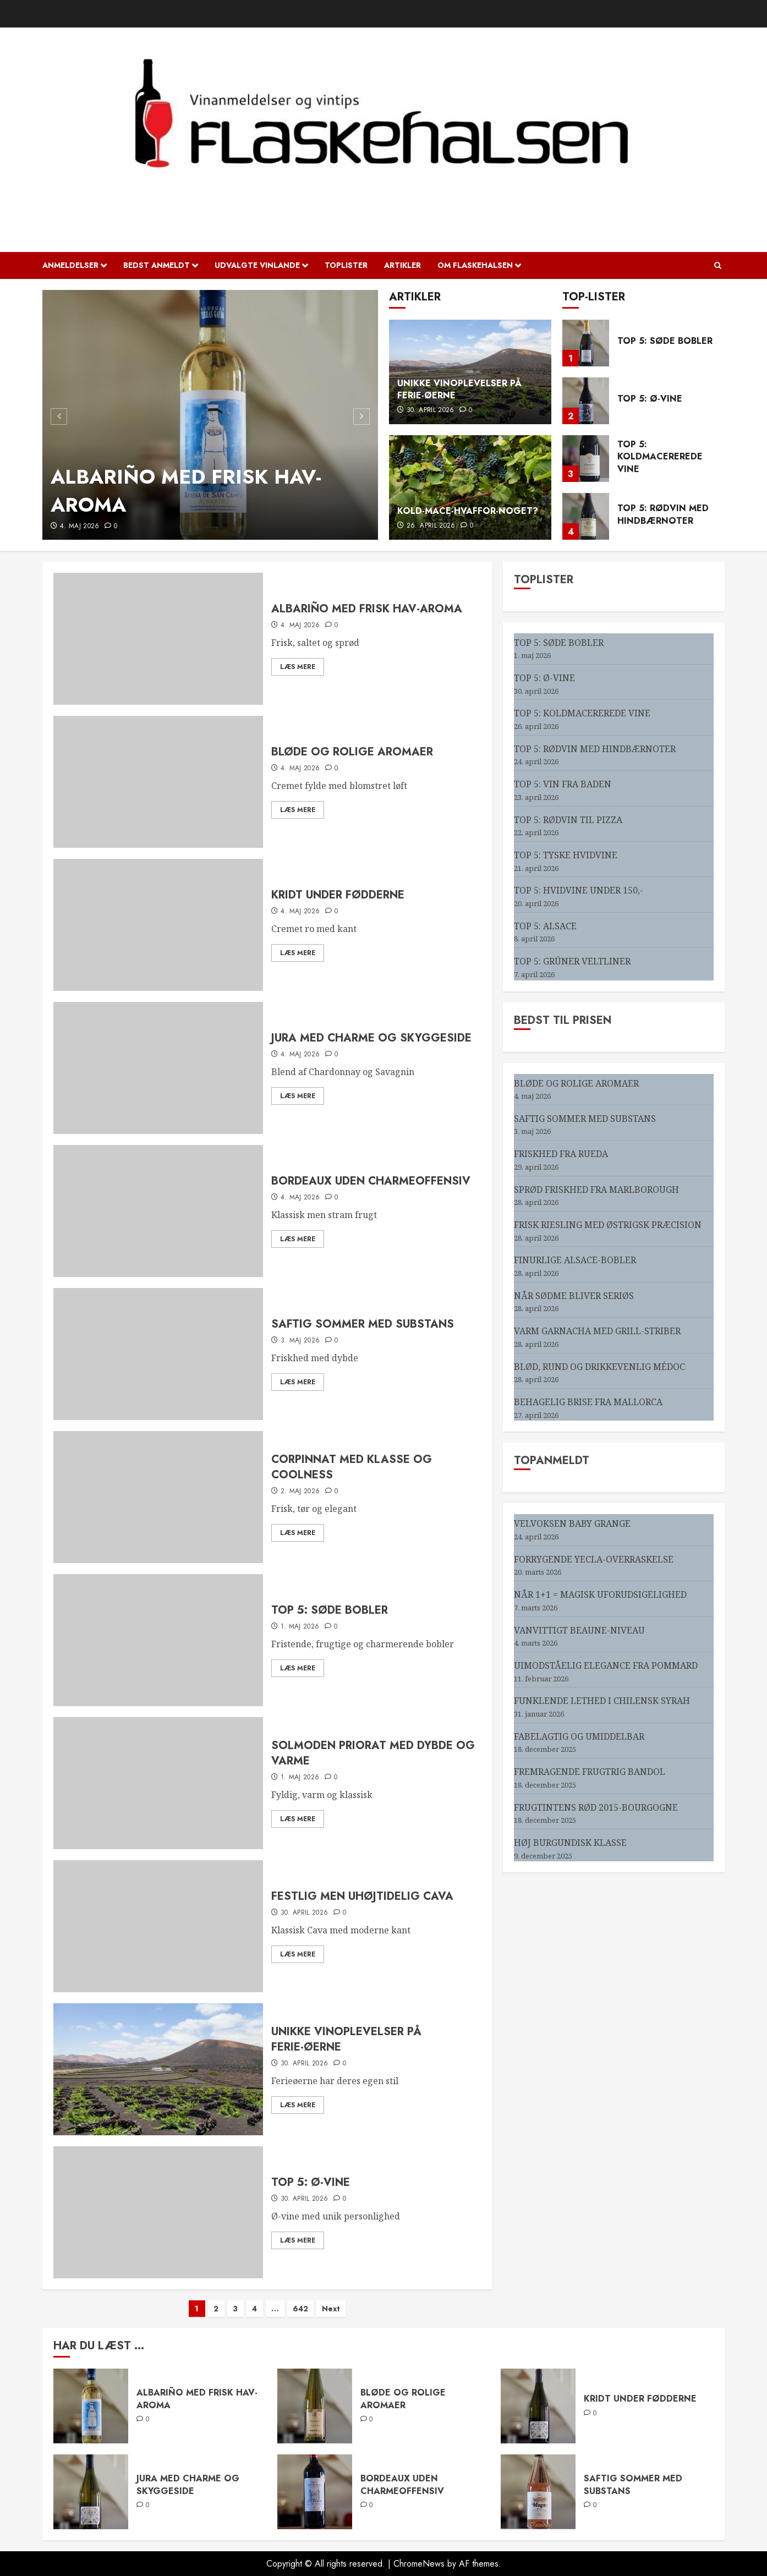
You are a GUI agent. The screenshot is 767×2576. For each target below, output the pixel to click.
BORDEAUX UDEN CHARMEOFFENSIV (370, 1181)
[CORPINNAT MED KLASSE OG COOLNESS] (158, 1497)
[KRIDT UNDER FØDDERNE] (158, 925)
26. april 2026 (431, 526)
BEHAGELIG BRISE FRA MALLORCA (588, 1402)
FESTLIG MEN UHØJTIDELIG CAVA (362, 1896)
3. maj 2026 (300, 1340)
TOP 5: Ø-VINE (649, 398)
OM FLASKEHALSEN (475, 265)
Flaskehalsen (383, 201)
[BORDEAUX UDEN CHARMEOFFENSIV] (158, 1211)
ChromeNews (419, 2563)
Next (331, 2308)
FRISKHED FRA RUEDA (561, 1154)
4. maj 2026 (80, 526)
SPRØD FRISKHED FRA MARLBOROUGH (596, 1189)
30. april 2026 (430, 410)
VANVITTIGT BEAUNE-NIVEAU (579, 1630)
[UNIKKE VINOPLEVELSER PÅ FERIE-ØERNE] (158, 2069)
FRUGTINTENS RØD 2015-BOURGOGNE (596, 1807)
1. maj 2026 (300, 1627)
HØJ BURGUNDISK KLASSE (570, 1843)
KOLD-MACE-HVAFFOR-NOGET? (467, 511)
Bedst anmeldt (156, 265)
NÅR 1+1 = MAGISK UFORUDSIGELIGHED (600, 1594)
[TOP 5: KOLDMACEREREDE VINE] (585, 458)
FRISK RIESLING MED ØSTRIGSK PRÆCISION (608, 1225)
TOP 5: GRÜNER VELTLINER (572, 961)
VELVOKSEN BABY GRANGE (572, 1523)
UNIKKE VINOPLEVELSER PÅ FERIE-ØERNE (459, 389)
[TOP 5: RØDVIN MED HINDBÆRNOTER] (585, 516)
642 (300, 2308)
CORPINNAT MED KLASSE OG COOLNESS (351, 1467)
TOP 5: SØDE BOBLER (665, 341)
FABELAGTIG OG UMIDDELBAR (579, 1736)
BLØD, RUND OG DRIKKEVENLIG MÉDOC (599, 1367)
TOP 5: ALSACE (545, 926)
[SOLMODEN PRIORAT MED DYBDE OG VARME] (158, 1783)
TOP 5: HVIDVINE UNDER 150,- (578, 890)
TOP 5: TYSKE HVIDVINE (565, 855)
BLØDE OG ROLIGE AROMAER (352, 752)
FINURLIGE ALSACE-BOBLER (575, 1260)
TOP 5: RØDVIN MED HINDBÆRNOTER (663, 514)
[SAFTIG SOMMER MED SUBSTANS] (158, 1354)
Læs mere (297, 667)
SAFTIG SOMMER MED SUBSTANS (362, 1324)
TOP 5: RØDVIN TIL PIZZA (568, 820)
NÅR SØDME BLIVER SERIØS (574, 1296)
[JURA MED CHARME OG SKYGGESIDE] (158, 1068)
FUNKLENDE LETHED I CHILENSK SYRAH (602, 1701)
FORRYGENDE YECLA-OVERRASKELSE (593, 1559)
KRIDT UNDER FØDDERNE (337, 895)
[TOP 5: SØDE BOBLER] (585, 343)
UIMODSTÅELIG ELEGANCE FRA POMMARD (606, 1665)
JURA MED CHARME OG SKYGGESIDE (371, 1038)
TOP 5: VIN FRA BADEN (562, 784)
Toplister (346, 265)
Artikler (402, 265)
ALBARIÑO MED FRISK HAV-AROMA (186, 490)
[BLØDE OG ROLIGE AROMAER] (158, 782)
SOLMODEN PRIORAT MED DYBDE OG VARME (373, 1753)
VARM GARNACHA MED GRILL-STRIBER (597, 1331)
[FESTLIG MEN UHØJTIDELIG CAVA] (158, 1926)
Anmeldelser (70, 265)
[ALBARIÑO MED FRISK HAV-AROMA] (210, 415)
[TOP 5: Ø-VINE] (585, 400)
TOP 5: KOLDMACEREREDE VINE (660, 456)
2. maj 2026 (300, 1491)
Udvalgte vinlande (257, 265)
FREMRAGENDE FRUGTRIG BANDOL (589, 1772)
